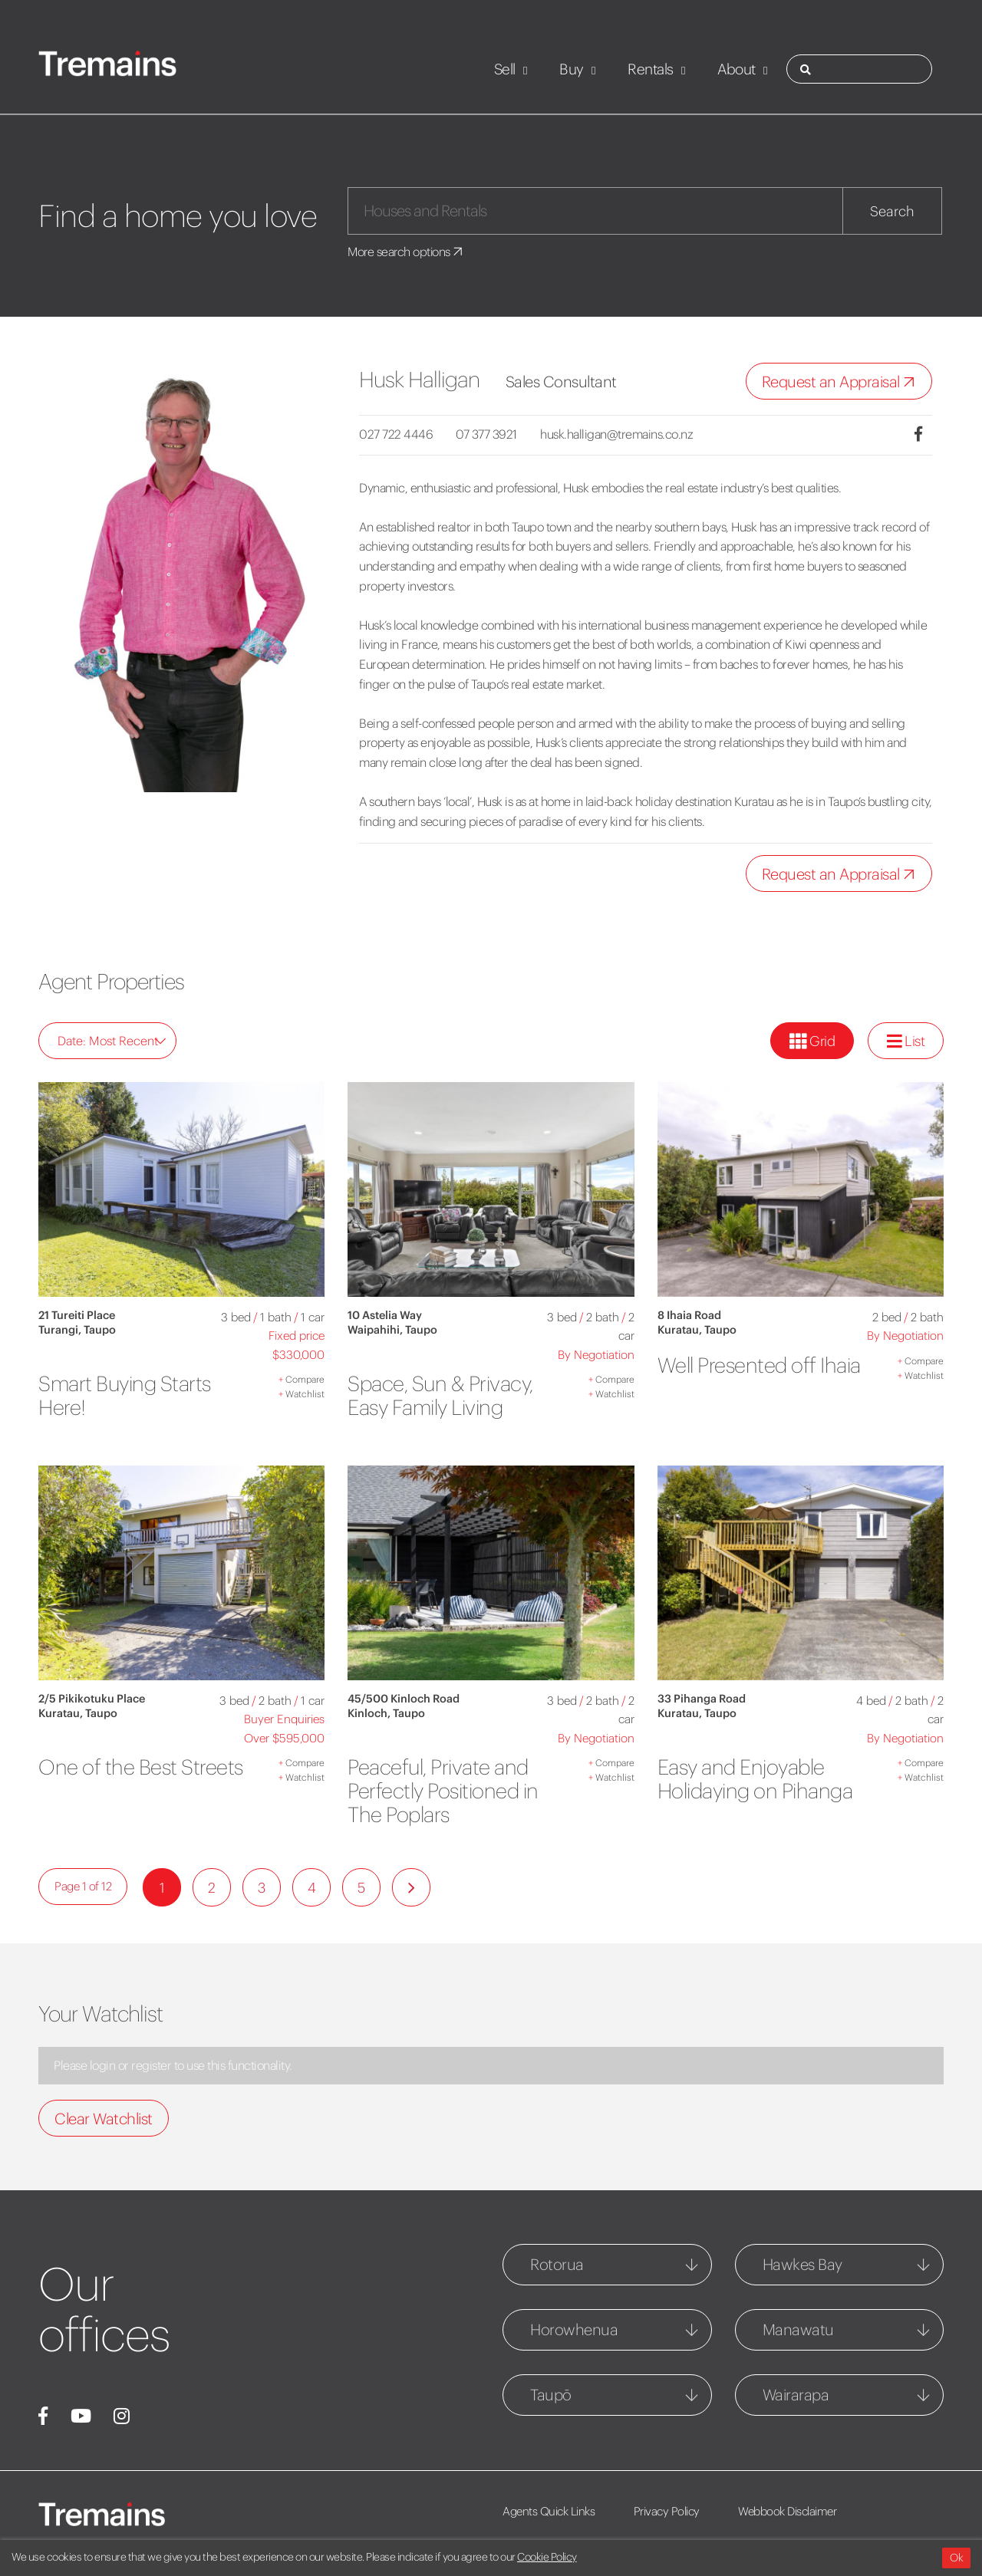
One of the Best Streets (109, 1779)
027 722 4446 (396, 434)
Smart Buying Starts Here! (128, 1395)
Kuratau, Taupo (696, 1330)
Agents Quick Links (549, 2511)
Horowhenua (574, 2329)
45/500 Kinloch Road (404, 1699)
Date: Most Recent (112, 1040)
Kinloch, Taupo (386, 1713)
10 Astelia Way (385, 1315)
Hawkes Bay (802, 2264)
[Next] (411, 1887)
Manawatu (798, 2329)
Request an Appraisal (842, 382)
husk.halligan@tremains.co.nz (621, 434)
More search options (408, 251)
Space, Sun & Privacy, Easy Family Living (444, 1395)
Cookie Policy (547, 2557)
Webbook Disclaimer (792, 2511)
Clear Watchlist (103, 2118)
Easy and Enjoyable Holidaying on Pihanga (761, 1779)
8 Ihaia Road (689, 1315)
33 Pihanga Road (701, 1699)
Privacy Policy (669, 2511)
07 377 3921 (489, 434)
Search (892, 211)
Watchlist (301, 1394)
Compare (301, 1379)
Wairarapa (796, 2394)
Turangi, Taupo (77, 1330)
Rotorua (557, 2264)
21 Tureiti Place (76, 1315)
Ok (956, 2557)
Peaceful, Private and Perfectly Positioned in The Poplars (447, 1790)
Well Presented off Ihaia (739, 1377)
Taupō (551, 2394)
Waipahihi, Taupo (392, 1330)
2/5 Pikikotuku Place (91, 1699)
